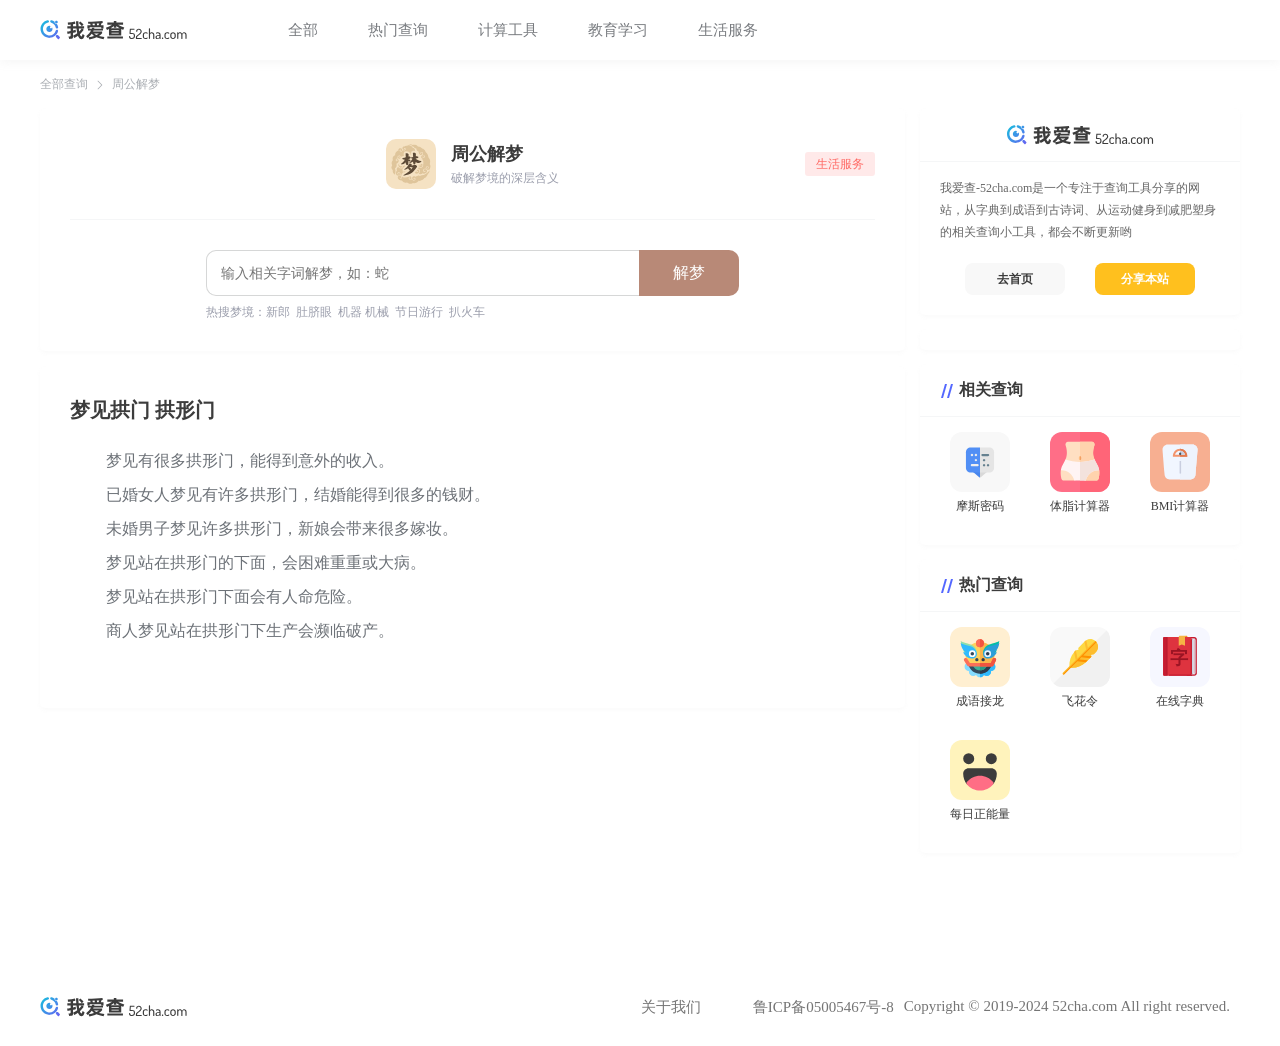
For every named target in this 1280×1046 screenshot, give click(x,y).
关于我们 (671, 1007)
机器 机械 (363, 312)
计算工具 (508, 30)
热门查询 (398, 30)
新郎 (278, 312)
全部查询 (64, 84)
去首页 (1015, 279)
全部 (303, 30)
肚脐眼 (314, 312)
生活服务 (728, 30)
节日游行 (419, 312)
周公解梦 (136, 84)
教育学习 (618, 30)
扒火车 (467, 312)
